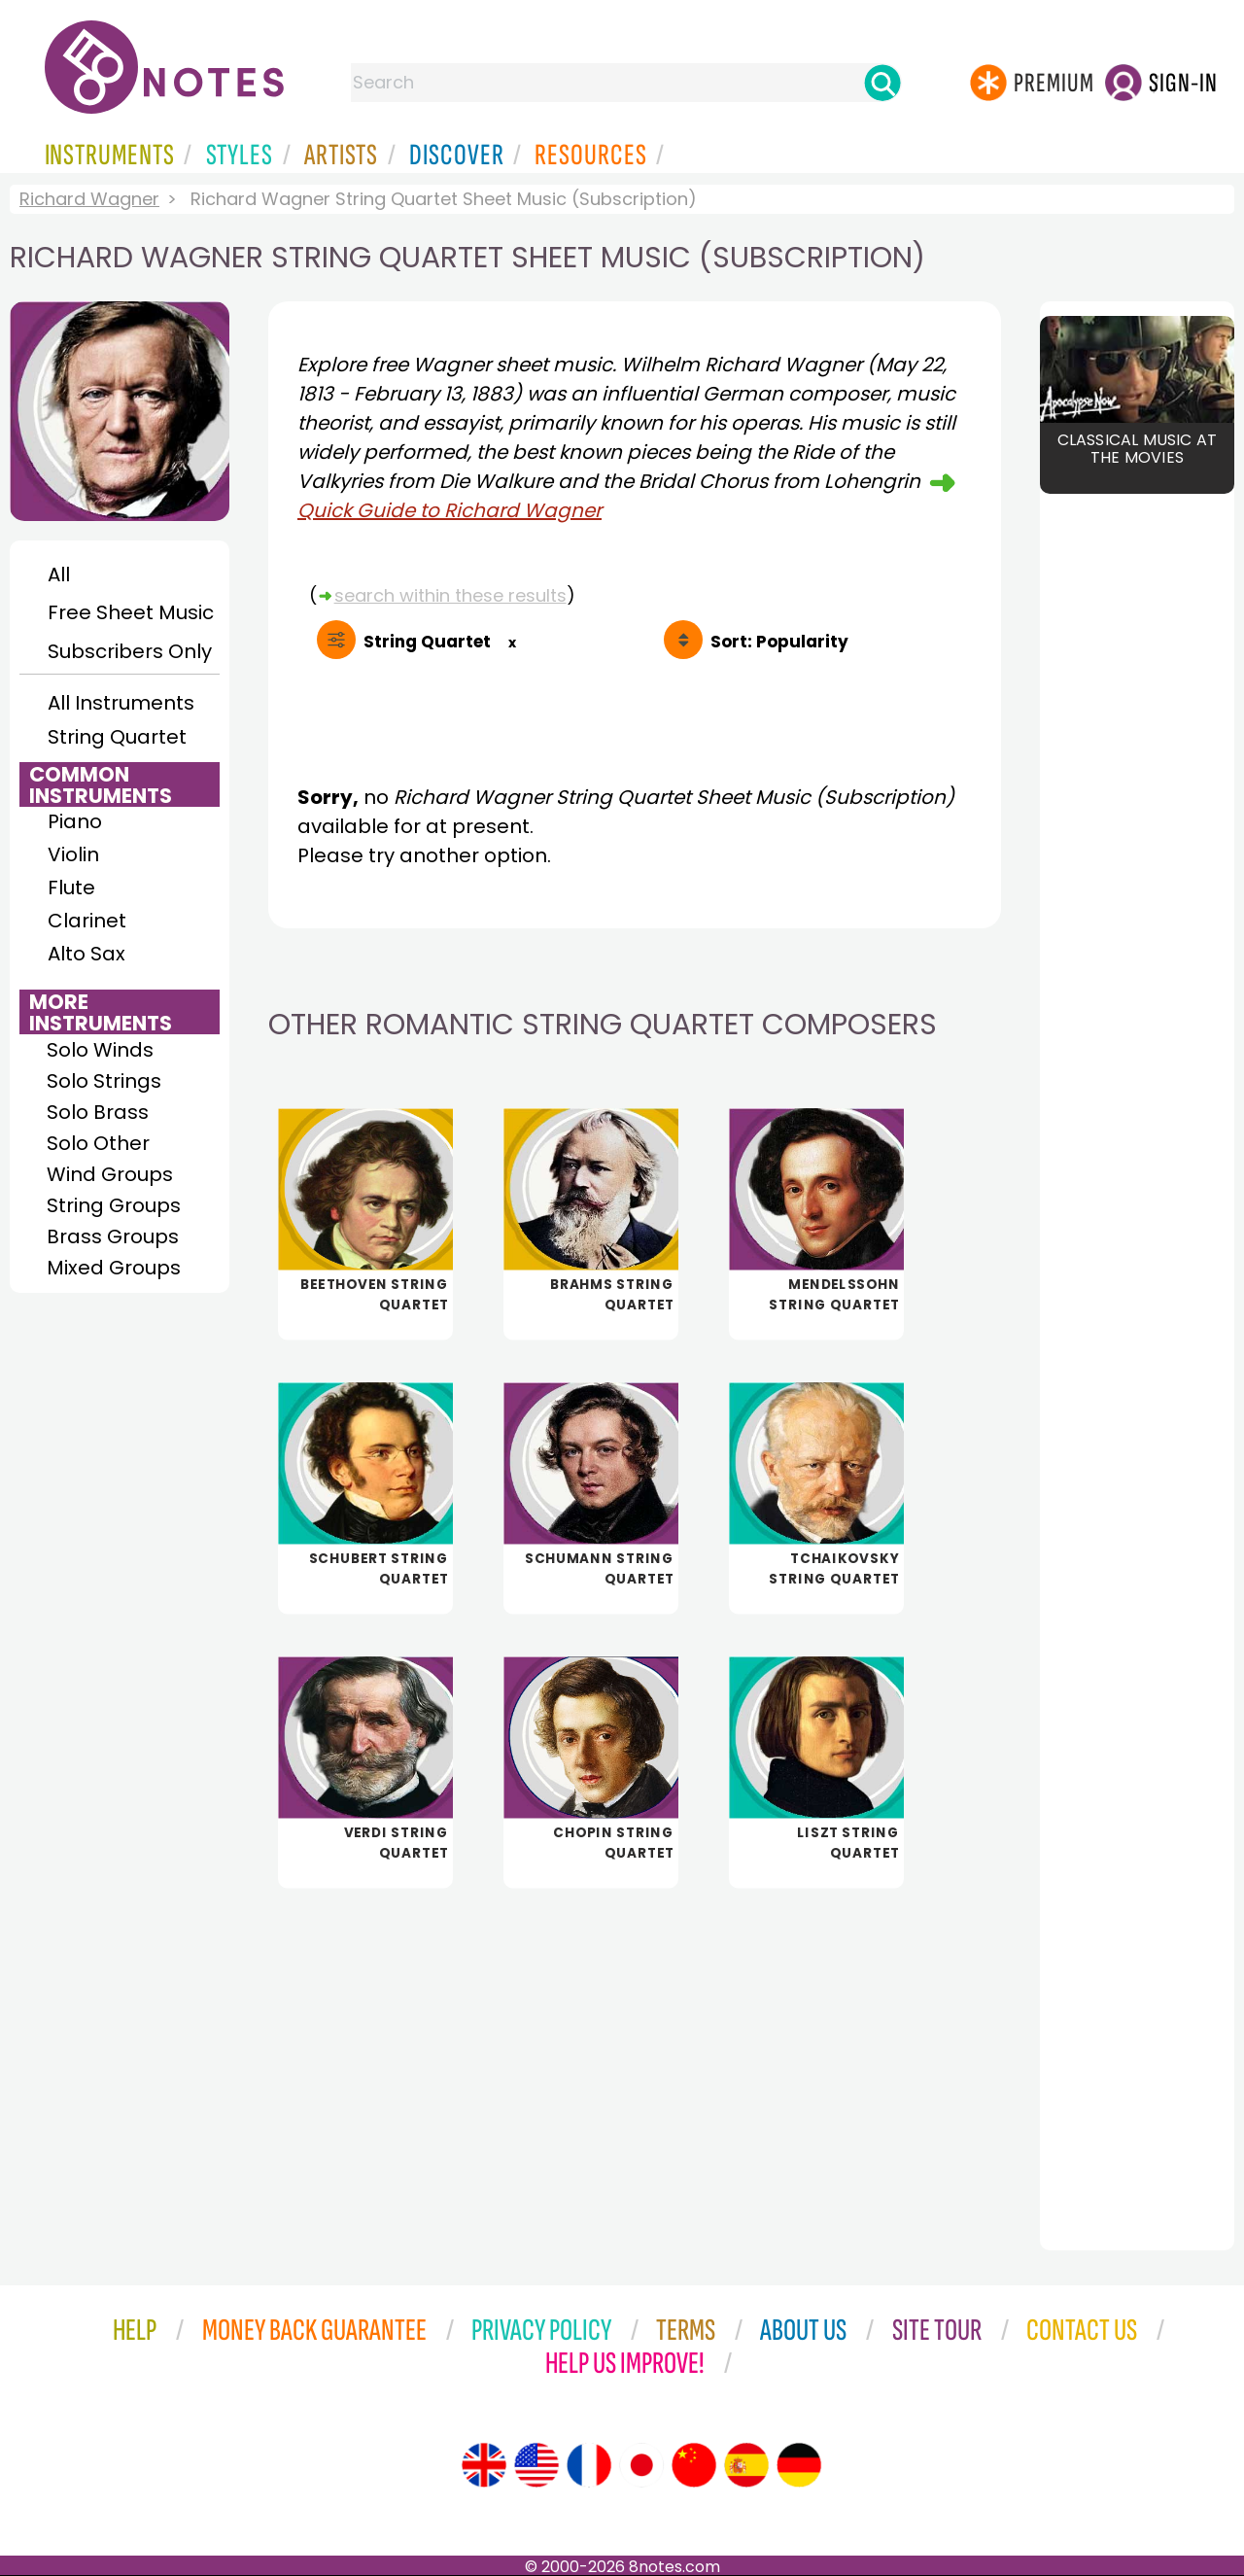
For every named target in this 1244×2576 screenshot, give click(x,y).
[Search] (882, 82)
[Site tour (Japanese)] (641, 2465)
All (59, 574)
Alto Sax (86, 953)
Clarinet (87, 920)
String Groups (114, 1205)
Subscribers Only (130, 651)
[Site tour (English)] (484, 2465)
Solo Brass (98, 1112)
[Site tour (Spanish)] (746, 2465)
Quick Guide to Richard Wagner (449, 510)
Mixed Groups (114, 1267)
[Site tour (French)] (589, 2465)
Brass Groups (113, 1236)
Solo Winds (100, 1049)
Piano (75, 821)
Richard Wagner (89, 199)
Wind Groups (110, 1174)
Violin (73, 854)
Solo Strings (104, 1081)
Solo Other (98, 1143)
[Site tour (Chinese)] (694, 2465)
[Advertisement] (634, 2056)
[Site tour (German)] (799, 2465)
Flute (71, 887)
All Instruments (121, 702)
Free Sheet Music (131, 612)
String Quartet (117, 736)
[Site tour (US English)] (536, 2465)
